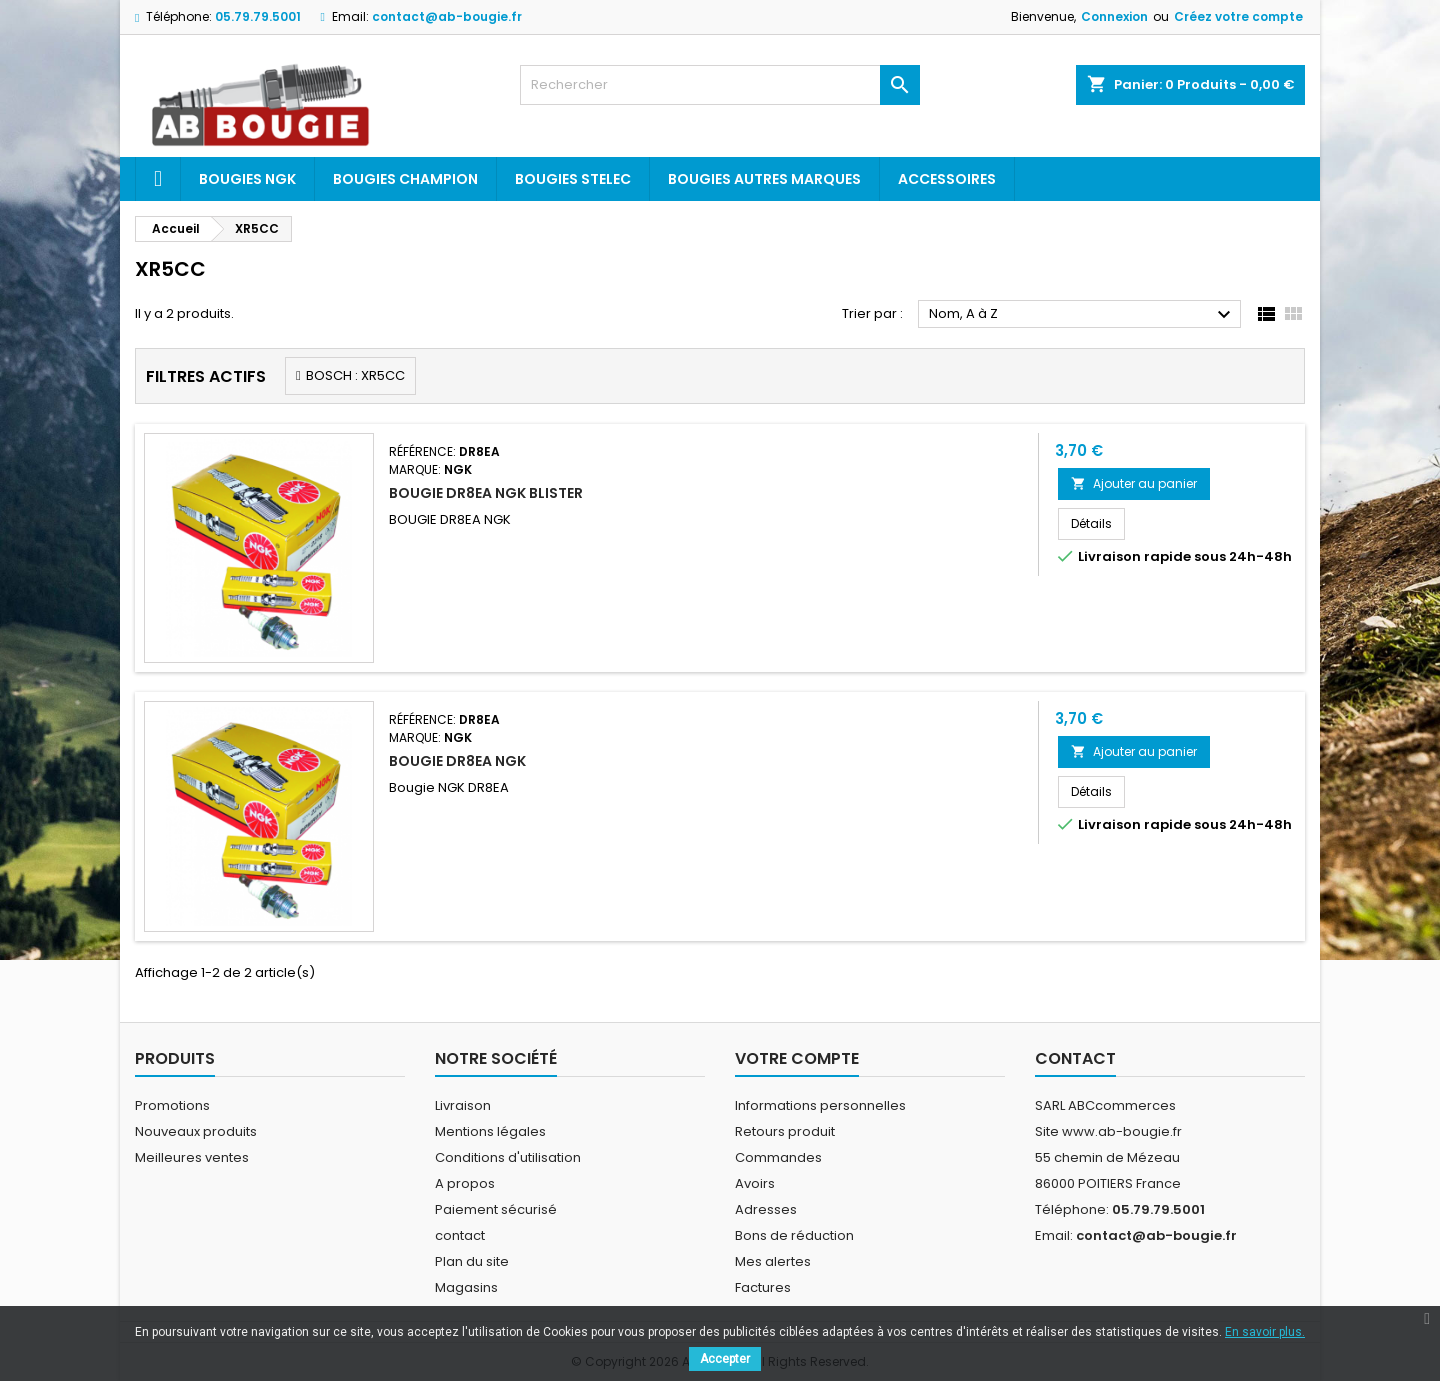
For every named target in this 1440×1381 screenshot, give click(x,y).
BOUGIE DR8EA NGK (457, 761)
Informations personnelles (820, 1105)
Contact (1075, 1058)
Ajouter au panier (1134, 483)
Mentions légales (490, 1131)
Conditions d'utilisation (508, 1157)
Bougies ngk (247, 179)
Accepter (725, 1359)
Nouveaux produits (196, 1131)
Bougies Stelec (573, 179)
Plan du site (472, 1261)
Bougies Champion (405, 179)
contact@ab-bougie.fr (447, 16)
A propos (465, 1183)
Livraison (463, 1105)
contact (460, 1235)
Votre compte (797, 1058)
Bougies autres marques (764, 179)
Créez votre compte (1238, 16)
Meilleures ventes (192, 1157)
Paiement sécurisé (496, 1209)
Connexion (1114, 16)
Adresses (766, 1209)
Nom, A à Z (1082, 315)
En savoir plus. (1265, 1332)
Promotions (172, 1105)
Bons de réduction (794, 1235)
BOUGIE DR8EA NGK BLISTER (486, 493)
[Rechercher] (720, 85)
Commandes (778, 1157)
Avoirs (755, 1183)
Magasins (466, 1287)
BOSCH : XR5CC (355, 375)
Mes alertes (773, 1261)
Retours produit (785, 1131)
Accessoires (947, 179)
